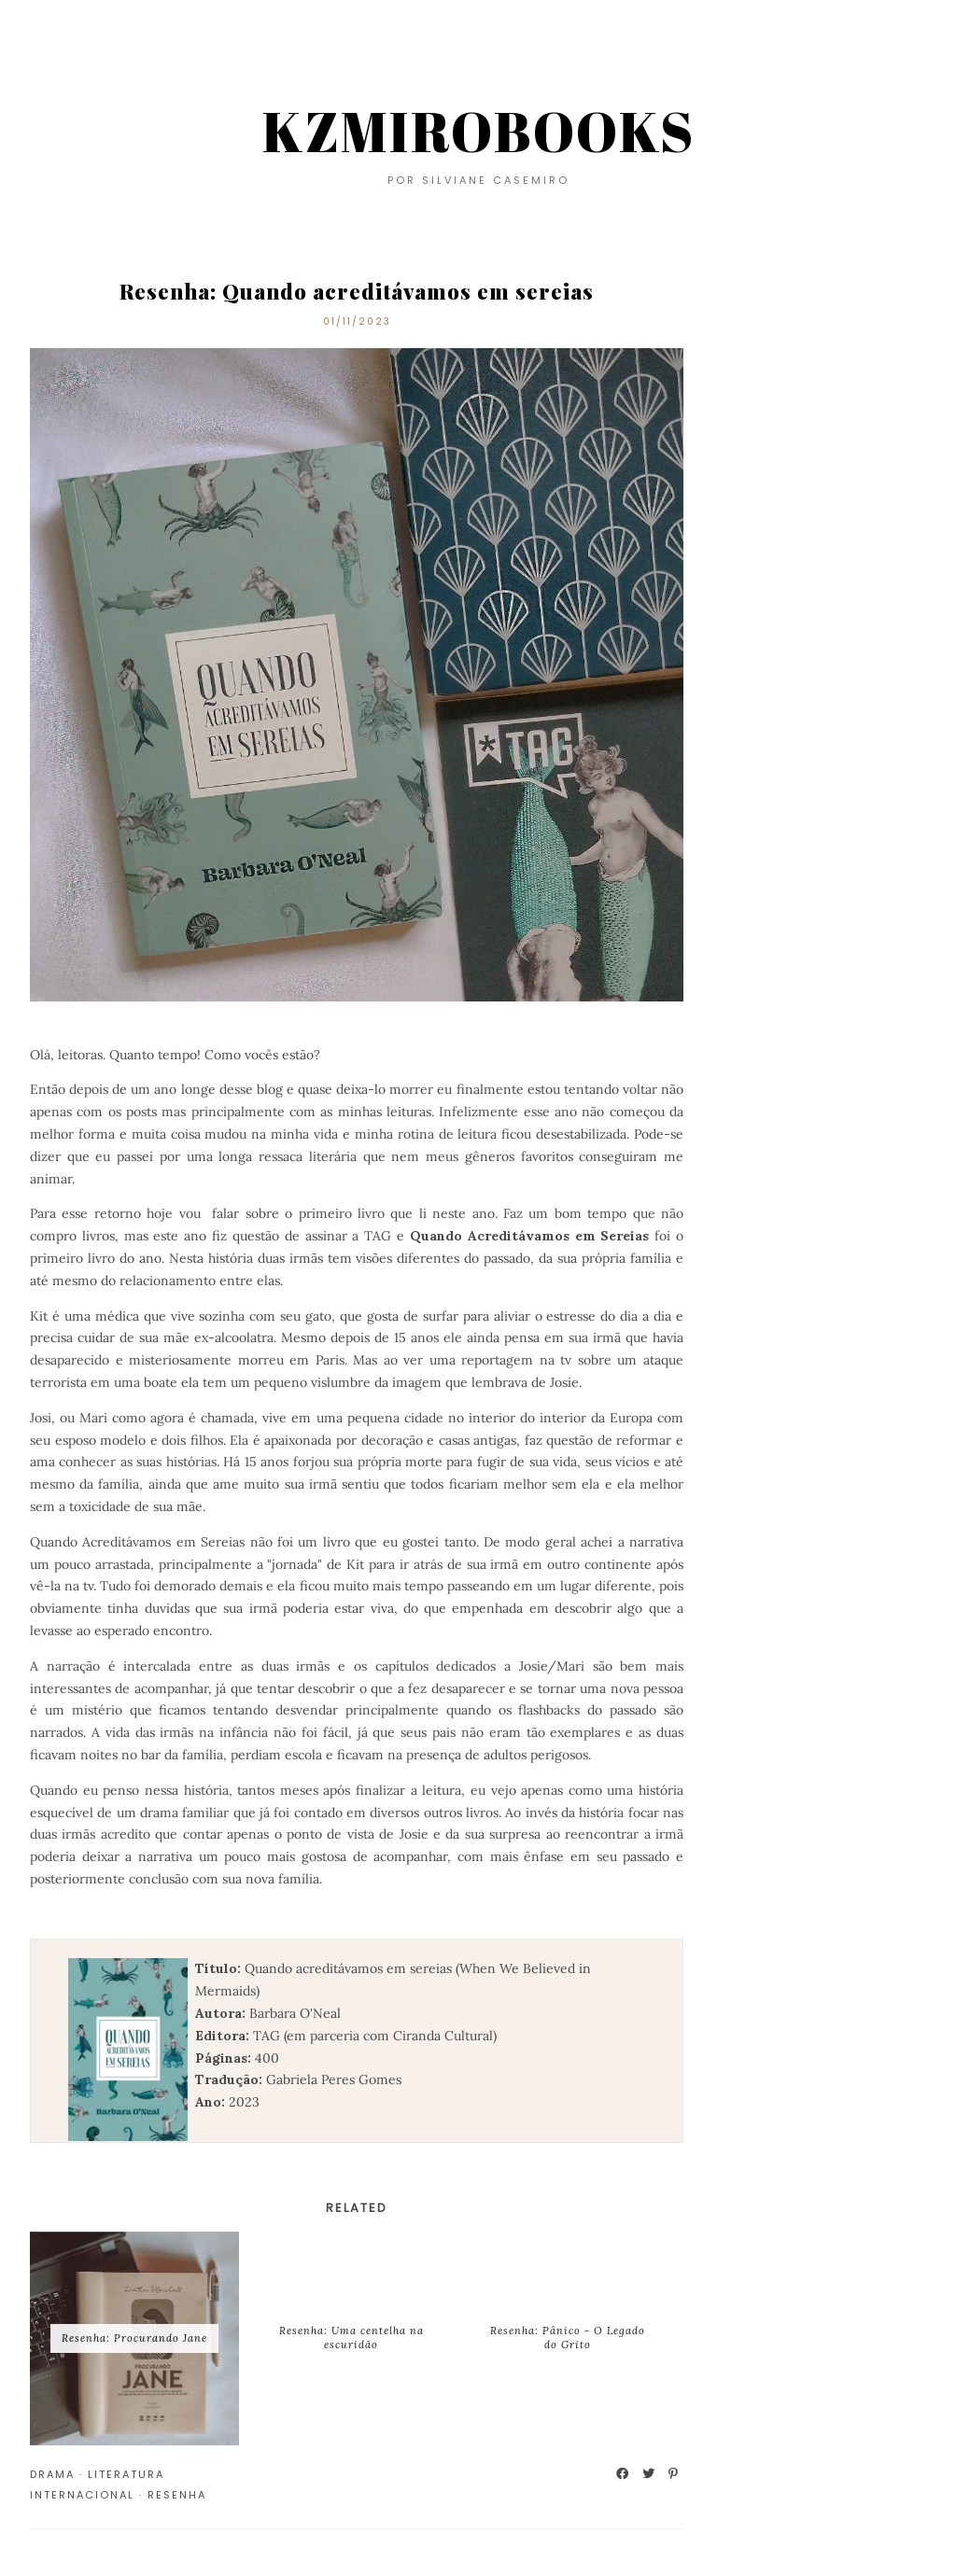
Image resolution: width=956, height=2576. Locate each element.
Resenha (177, 2494)
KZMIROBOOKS (478, 130)
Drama (52, 2474)
